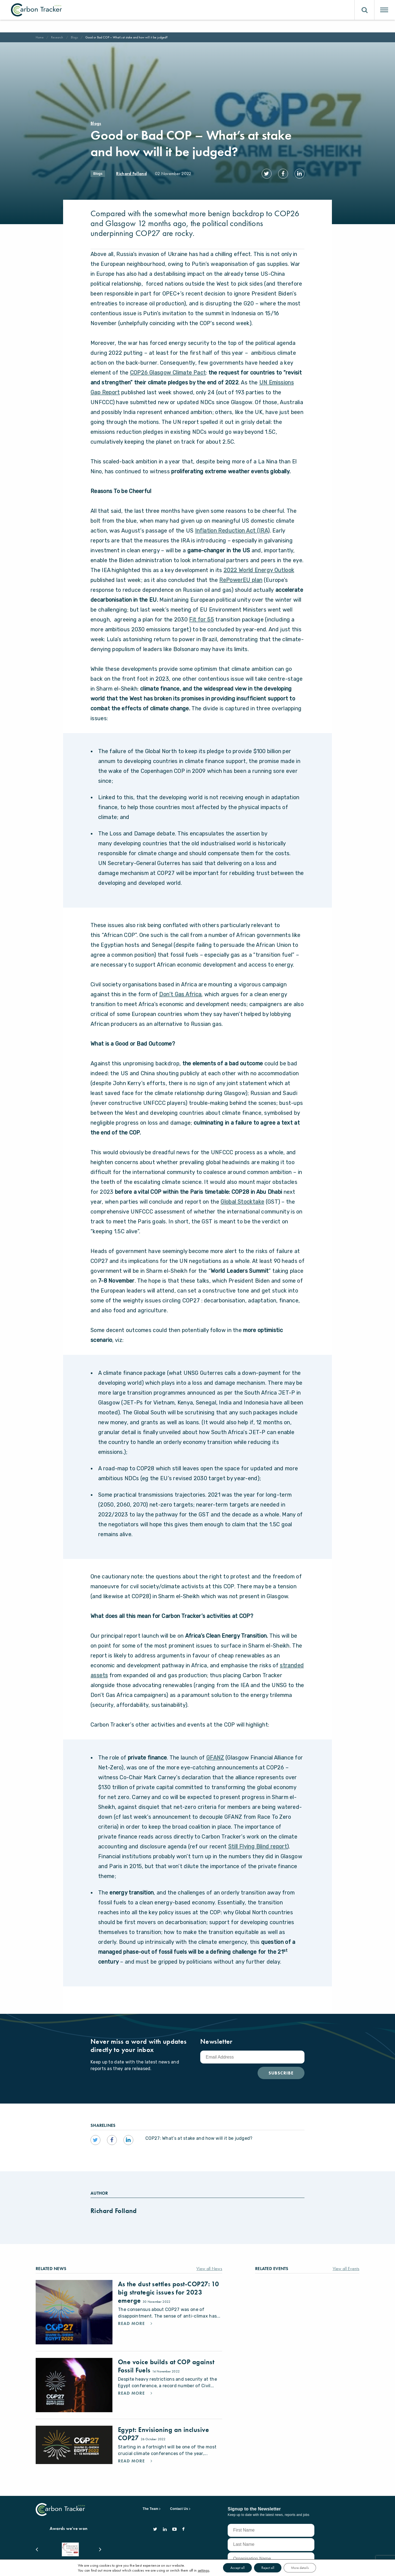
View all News (209, 2263)
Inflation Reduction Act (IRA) (232, 525)
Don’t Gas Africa (180, 988)
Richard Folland (131, 173)
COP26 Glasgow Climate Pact (168, 367)
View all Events (346, 2263)
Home (40, 37)
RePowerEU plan (240, 574)
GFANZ (215, 1752)
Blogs (74, 37)
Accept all (234, 2567)
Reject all (267, 2567)
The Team (150, 2503)
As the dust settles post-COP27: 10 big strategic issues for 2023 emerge (168, 2286)
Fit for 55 (201, 613)
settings (199, 2569)
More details (302, 2567)
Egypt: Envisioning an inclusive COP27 (163, 2428)
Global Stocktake (242, 1196)
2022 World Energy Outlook (259, 564)
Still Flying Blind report (257, 1840)
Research (57, 37)
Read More (132, 2318)
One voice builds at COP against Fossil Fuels (166, 2360)
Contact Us (179, 2503)
